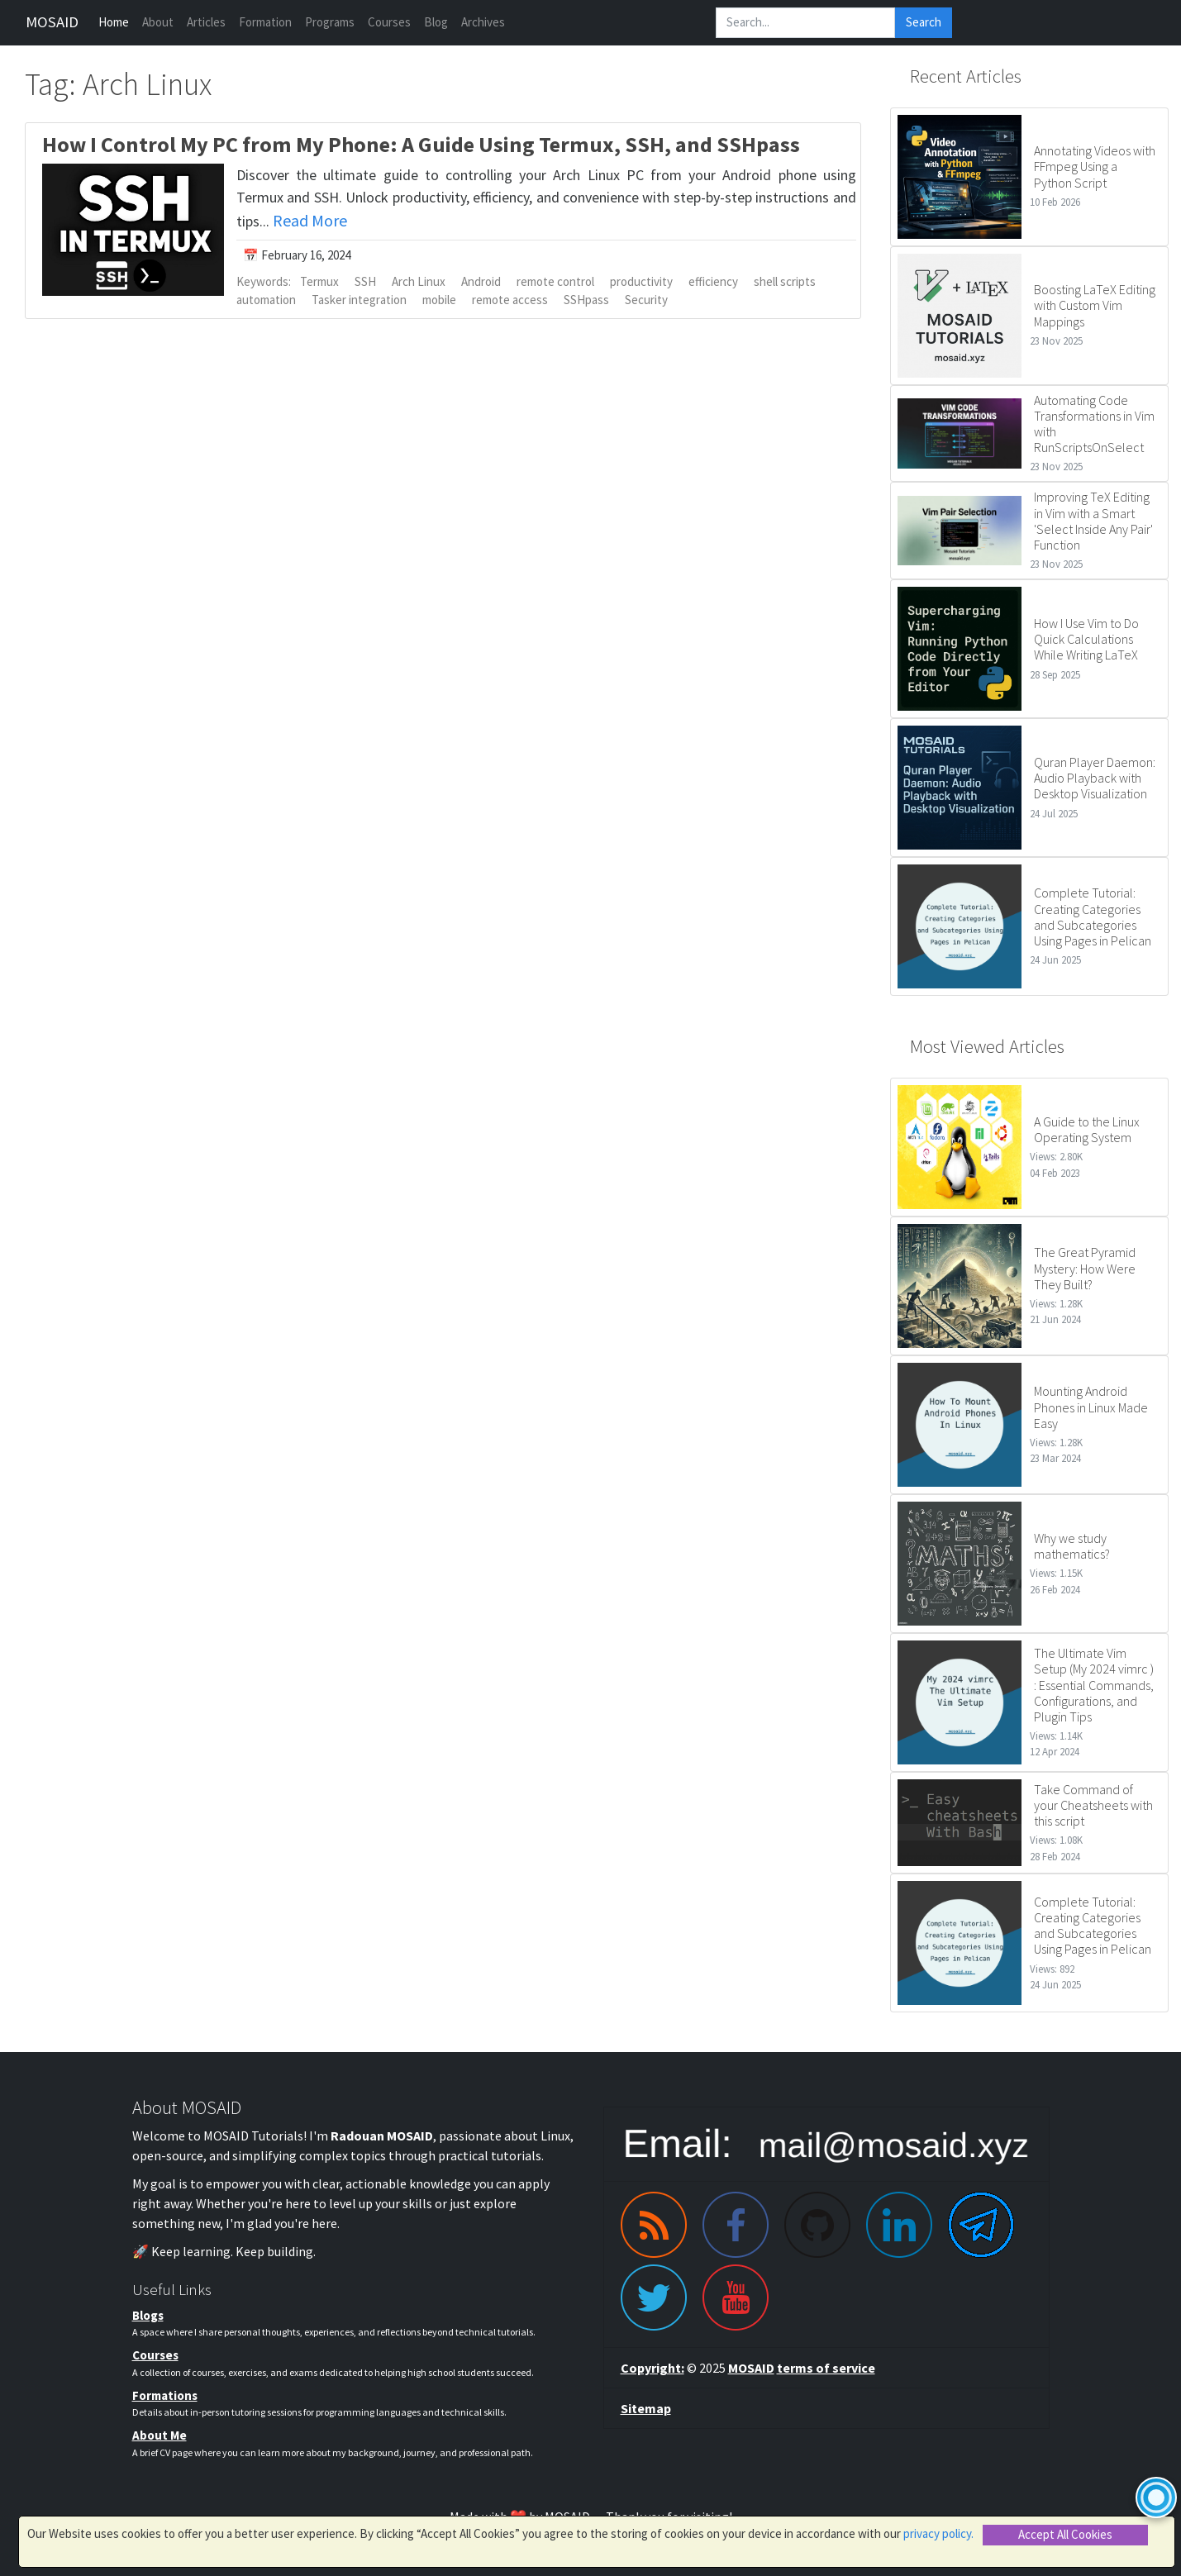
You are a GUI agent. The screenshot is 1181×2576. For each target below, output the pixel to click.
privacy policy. (938, 2533)
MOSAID (52, 21)
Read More (310, 220)
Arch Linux (418, 281)
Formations (165, 2395)
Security (646, 299)
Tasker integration (359, 299)
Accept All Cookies (1065, 2534)
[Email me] (826, 2144)
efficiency (713, 281)
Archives (483, 22)
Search (923, 22)
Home (113, 22)
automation (266, 299)
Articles (206, 22)
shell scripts (785, 281)
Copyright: (652, 2367)
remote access (510, 299)
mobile (439, 299)
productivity (641, 281)
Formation (265, 22)
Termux (319, 281)
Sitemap (646, 2408)
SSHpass (586, 299)
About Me (159, 2435)
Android (481, 281)
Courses (389, 22)
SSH (365, 281)
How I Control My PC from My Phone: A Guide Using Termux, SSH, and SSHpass (421, 144)
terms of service (826, 2367)
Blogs (148, 2315)
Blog (436, 22)
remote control (555, 281)
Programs (330, 22)
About (158, 22)
